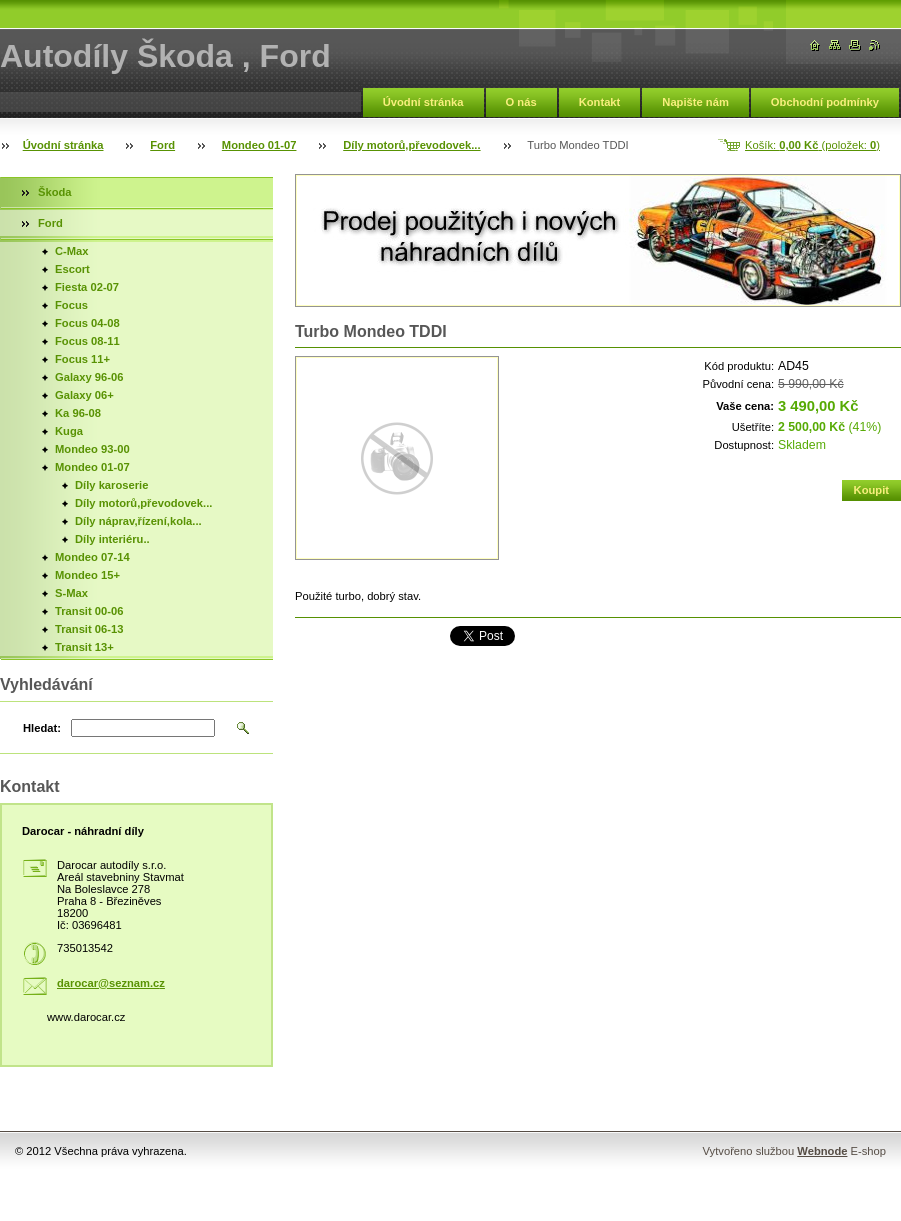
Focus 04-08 (87, 323)
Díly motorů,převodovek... (411, 145)
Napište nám (695, 102)
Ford (162, 145)
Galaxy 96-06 (89, 377)
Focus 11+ (82, 359)
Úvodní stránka (423, 102)
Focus (71, 305)
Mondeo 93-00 (92, 449)
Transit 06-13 (89, 629)
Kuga (69, 431)
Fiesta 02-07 (87, 287)
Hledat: (42, 728)
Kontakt (600, 102)
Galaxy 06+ (84, 395)
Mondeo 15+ (87, 575)
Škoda (55, 192)
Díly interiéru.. (112, 539)
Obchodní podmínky (825, 102)
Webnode (822, 1151)
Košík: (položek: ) (812, 145)
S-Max (71, 593)
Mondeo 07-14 (92, 557)
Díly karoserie (111, 485)
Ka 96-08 (78, 413)
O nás (521, 102)
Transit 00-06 (89, 611)
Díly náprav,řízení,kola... (138, 521)
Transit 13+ (84, 647)
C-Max (72, 251)
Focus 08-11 (87, 341)
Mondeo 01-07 (259, 145)
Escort (72, 269)
